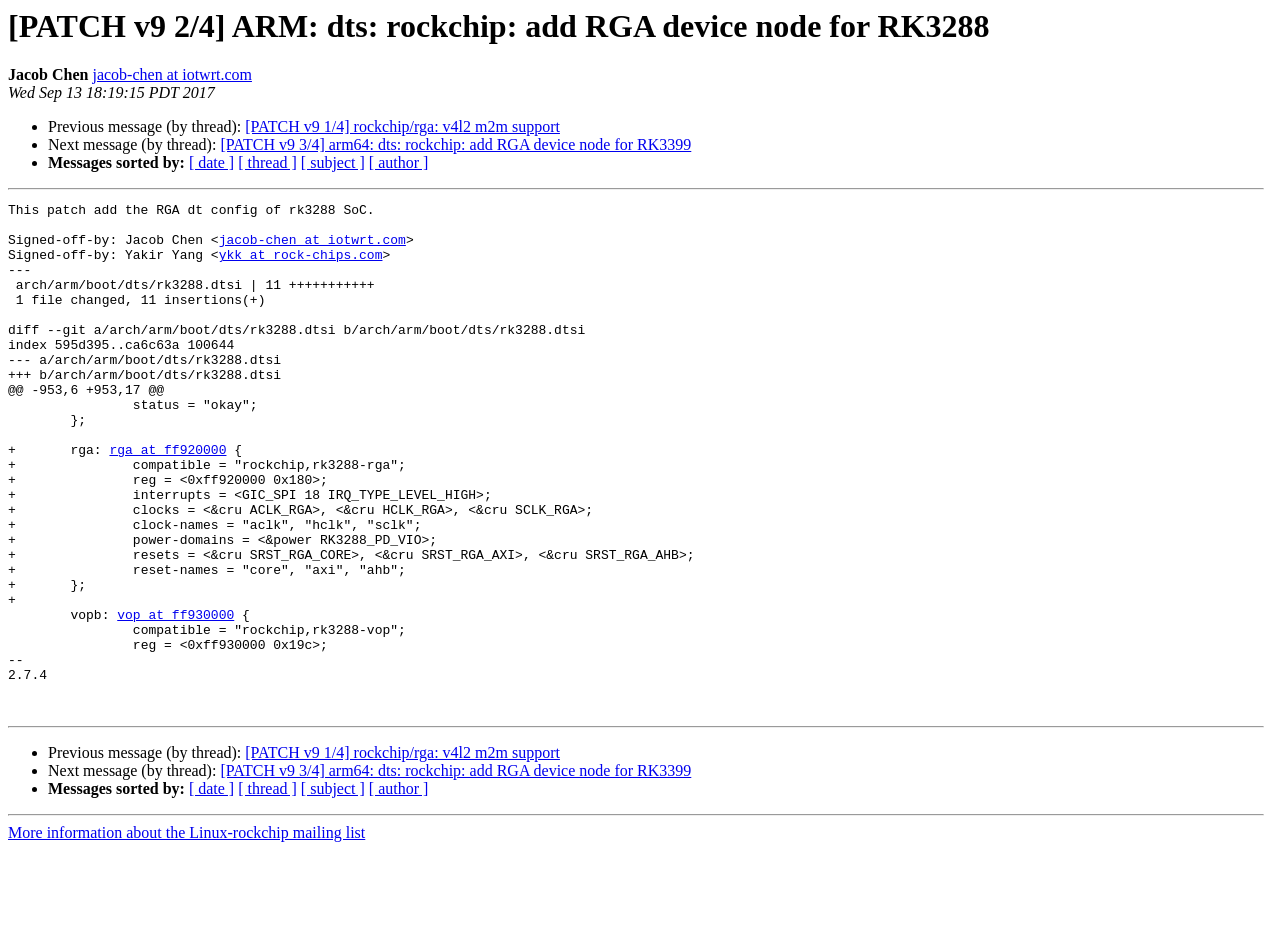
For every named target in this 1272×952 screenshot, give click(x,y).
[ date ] (211, 162)
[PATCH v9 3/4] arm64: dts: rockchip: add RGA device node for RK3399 (455, 144)
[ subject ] (333, 162)
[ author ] (399, 162)
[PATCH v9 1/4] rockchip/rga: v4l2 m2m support (402, 126)
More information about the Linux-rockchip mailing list (186, 934)
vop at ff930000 (175, 698)
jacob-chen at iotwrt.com (172, 74)
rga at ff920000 (167, 500)
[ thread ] (267, 162)
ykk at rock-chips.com (301, 266)
